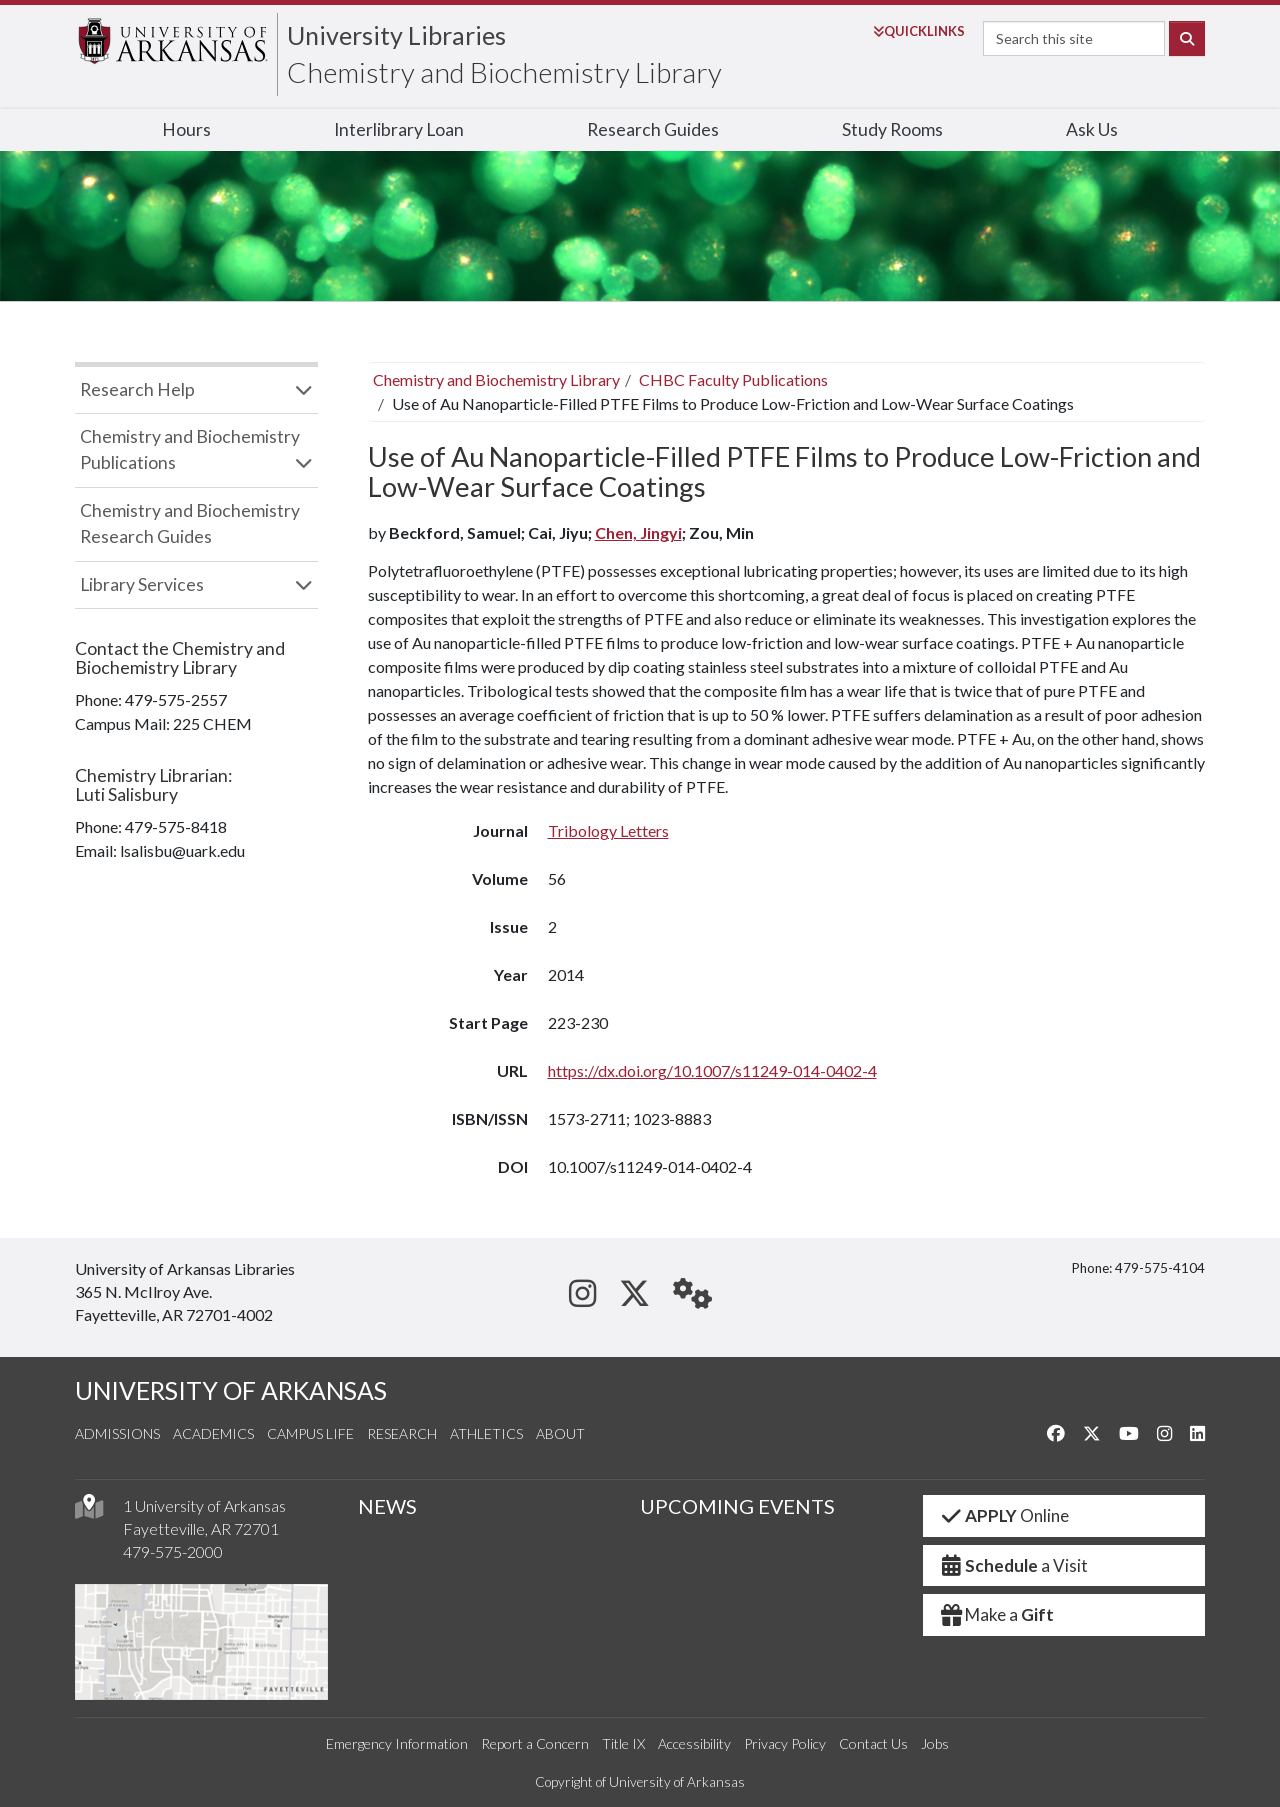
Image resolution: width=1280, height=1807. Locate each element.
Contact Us (873, 1743)
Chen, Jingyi (638, 532)
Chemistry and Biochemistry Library (504, 72)
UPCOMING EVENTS (737, 1506)
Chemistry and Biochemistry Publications (190, 449)
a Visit (1014, 1565)
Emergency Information (397, 1743)
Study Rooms (892, 129)
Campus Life (310, 1433)
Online (1004, 1515)
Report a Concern (535, 1743)
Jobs (935, 1743)
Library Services (142, 584)
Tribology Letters (608, 830)
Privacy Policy (785, 1743)
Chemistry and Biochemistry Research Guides (190, 523)
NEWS (387, 1506)
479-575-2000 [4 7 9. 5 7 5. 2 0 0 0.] (173, 1551)
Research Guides (653, 129)
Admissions (117, 1433)
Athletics (486, 1433)
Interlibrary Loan (399, 129)
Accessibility (694, 1743)
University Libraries (396, 35)
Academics (213, 1433)
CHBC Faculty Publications (733, 379)
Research (402, 1433)
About (560, 1433)
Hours (186, 129)
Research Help (137, 389)
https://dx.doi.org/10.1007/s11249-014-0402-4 (712, 1070)
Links (919, 31)
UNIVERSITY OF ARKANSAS (231, 1390)
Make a (997, 1614)
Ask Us (1092, 129)
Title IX (623, 1743)
